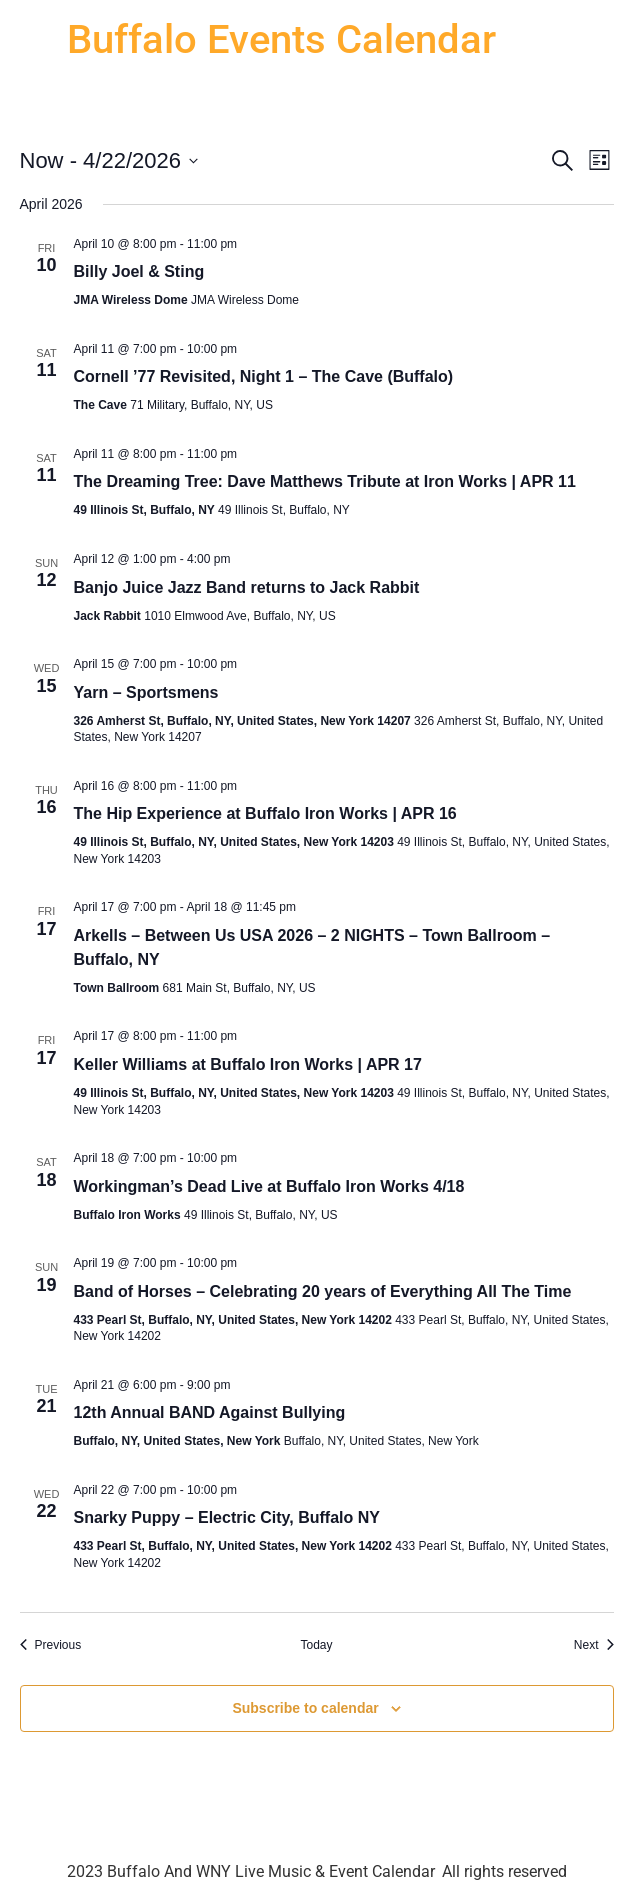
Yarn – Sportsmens (146, 692)
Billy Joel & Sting (139, 271)
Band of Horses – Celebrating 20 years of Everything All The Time (323, 1291)
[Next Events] (594, 1645)
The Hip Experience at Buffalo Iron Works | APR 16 (265, 813)
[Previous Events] (51, 1645)
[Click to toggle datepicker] (109, 160)
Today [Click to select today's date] (316, 1645)
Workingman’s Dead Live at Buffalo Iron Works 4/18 (269, 1186)
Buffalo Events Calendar (281, 39)
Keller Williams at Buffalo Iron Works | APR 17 (248, 1064)
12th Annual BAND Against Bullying (210, 1412)
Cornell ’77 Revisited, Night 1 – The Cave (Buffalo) (264, 376)
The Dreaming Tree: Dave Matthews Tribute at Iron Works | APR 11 (325, 481)
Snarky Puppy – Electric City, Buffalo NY (227, 1517)
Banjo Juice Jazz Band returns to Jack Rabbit (247, 587)
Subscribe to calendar (305, 1708)
